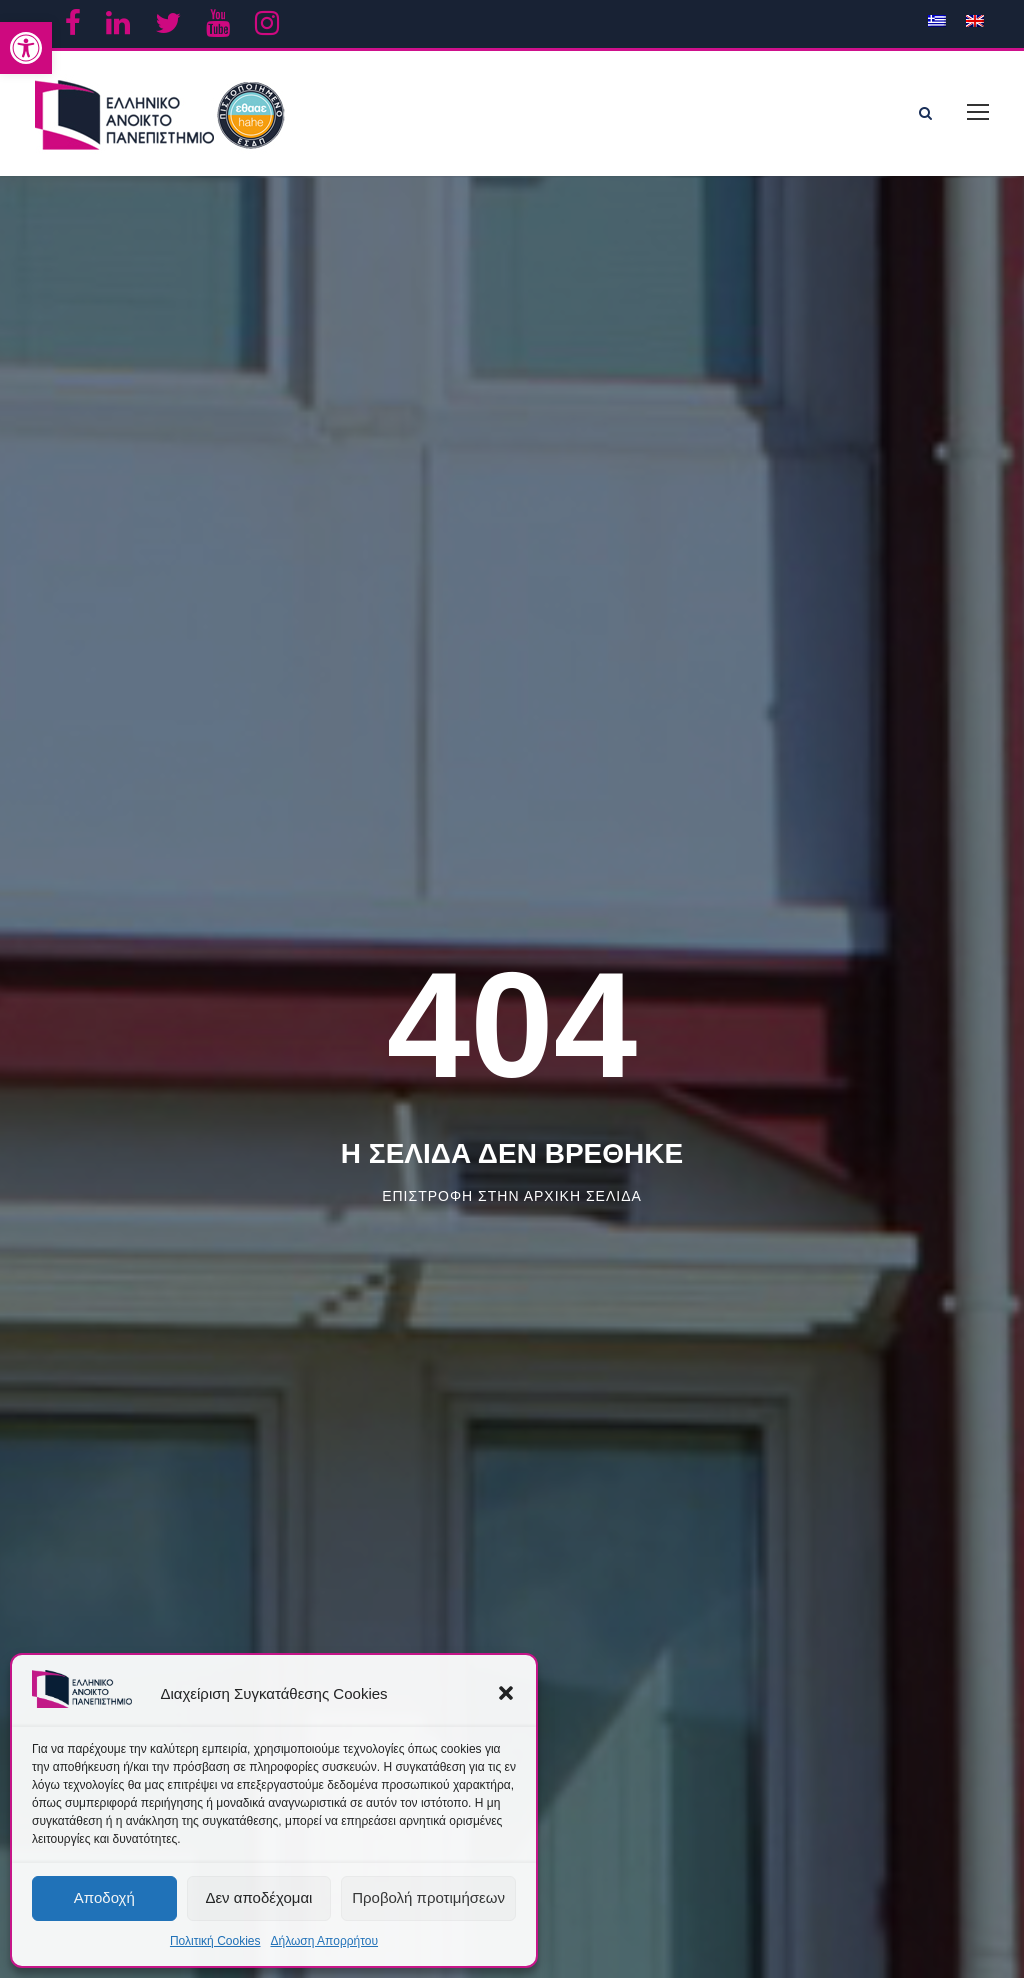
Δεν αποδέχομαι (258, 1897)
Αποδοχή (104, 1897)
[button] (506, 1693)
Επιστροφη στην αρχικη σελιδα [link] (512, 1191)
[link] (26, 48)
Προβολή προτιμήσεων (428, 1897)
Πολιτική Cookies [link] (215, 1941)
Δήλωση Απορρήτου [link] (324, 1941)
